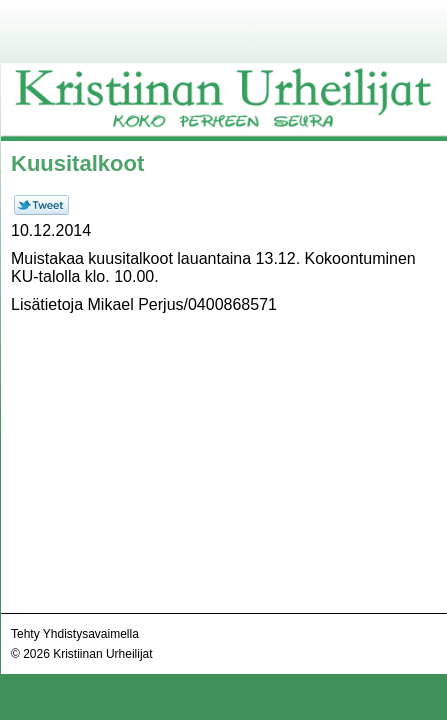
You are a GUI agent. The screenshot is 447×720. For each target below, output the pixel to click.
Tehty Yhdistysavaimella (75, 634)
